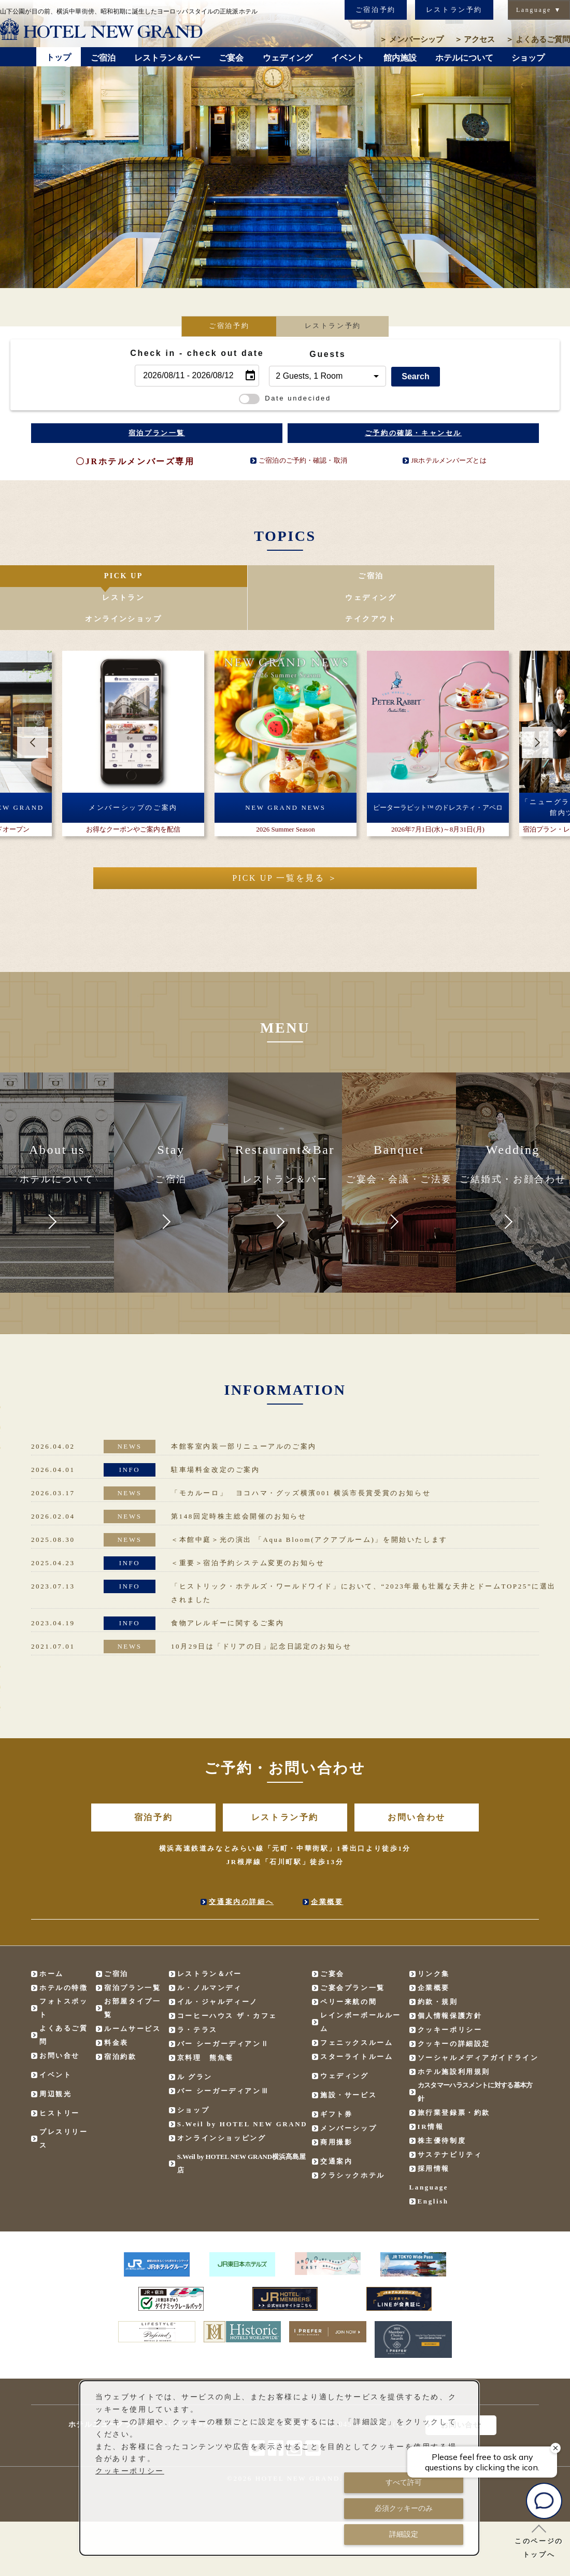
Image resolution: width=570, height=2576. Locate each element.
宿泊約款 (120, 2018)
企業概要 (327, 1863)
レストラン (237, 578)
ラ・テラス (197, 1991)
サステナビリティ (450, 2116)
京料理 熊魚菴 (205, 2019)
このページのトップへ (539, 2541)
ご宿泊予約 (375, 9)
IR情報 (431, 2088)
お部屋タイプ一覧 (132, 1969)
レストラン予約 (454, 9)
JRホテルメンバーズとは (448, 460)
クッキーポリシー (450, 1991)
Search (415, 376)
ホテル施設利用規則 (454, 2033)
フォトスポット (63, 1969)
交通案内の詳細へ (241, 1863)
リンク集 (434, 1935)
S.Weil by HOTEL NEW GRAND (242, 2086)
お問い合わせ (417, 1778)
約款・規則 (438, 1963)
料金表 (116, 2004)
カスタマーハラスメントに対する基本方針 (475, 2053)
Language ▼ (539, 9)
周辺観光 (55, 2055)
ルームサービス (132, 1990)
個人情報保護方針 (450, 1977)
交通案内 (336, 2123)
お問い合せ (59, 2017)
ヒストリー (59, 2075)
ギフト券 (336, 2076)
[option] (285, 144)
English (433, 2163)
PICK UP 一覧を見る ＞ (284, 839)
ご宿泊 (142, 578)
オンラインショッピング (221, 2099)
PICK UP (46, 578)
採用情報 (434, 2130)
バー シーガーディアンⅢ (223, 2052)
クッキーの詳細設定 (454, 2005)
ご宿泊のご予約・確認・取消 (303, 460)
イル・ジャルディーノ (217, 1963)
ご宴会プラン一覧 (352, 1949)
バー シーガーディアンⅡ (223, 2005)
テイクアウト (522, 578)
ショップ (193, 2072)
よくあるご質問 (538, 39)
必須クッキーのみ (404, 2508)
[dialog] (279, 2468)
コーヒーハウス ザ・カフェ (227, 1977)
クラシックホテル (352, 2137)
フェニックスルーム (356, 2004)
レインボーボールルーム (360, 1983)
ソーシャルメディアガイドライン (478, 2019)
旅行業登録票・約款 (454, 2074)
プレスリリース (63, 2100)
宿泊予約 (153, 1778)
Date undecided (285, 398)
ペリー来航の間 (348, 1963)
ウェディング (332, 578)
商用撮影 (336, 2104)
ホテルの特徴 (63, 1949)
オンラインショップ (427, 578)
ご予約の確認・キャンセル (413, 433)
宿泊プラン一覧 (157, 433)
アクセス (474, 39)
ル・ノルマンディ (209, 1949)
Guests (327, 354)
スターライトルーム (356, 2018)
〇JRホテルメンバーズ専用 (135, 461)
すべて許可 (404, 2482)
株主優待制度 (442, 2102)
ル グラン (194, 2038)
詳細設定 (403, 2534)
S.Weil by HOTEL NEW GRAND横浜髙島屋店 (241, 2125)
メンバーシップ (411, 39)
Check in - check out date (197, 353)
